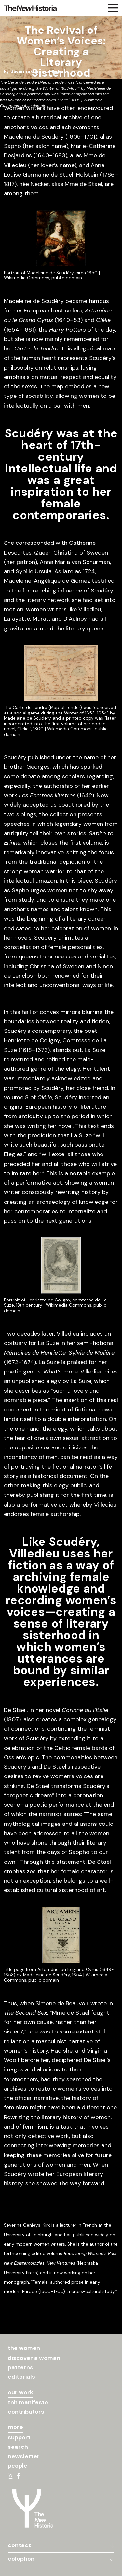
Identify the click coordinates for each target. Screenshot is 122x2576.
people (17, 2466)
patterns (20, 2367)
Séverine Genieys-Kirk (35, 71)
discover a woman (34, 2358)
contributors (26, 2412)
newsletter (24, 2456)
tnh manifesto (28, 2402)
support (19, 2437)
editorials (21, 2377)
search (18, 2447)
